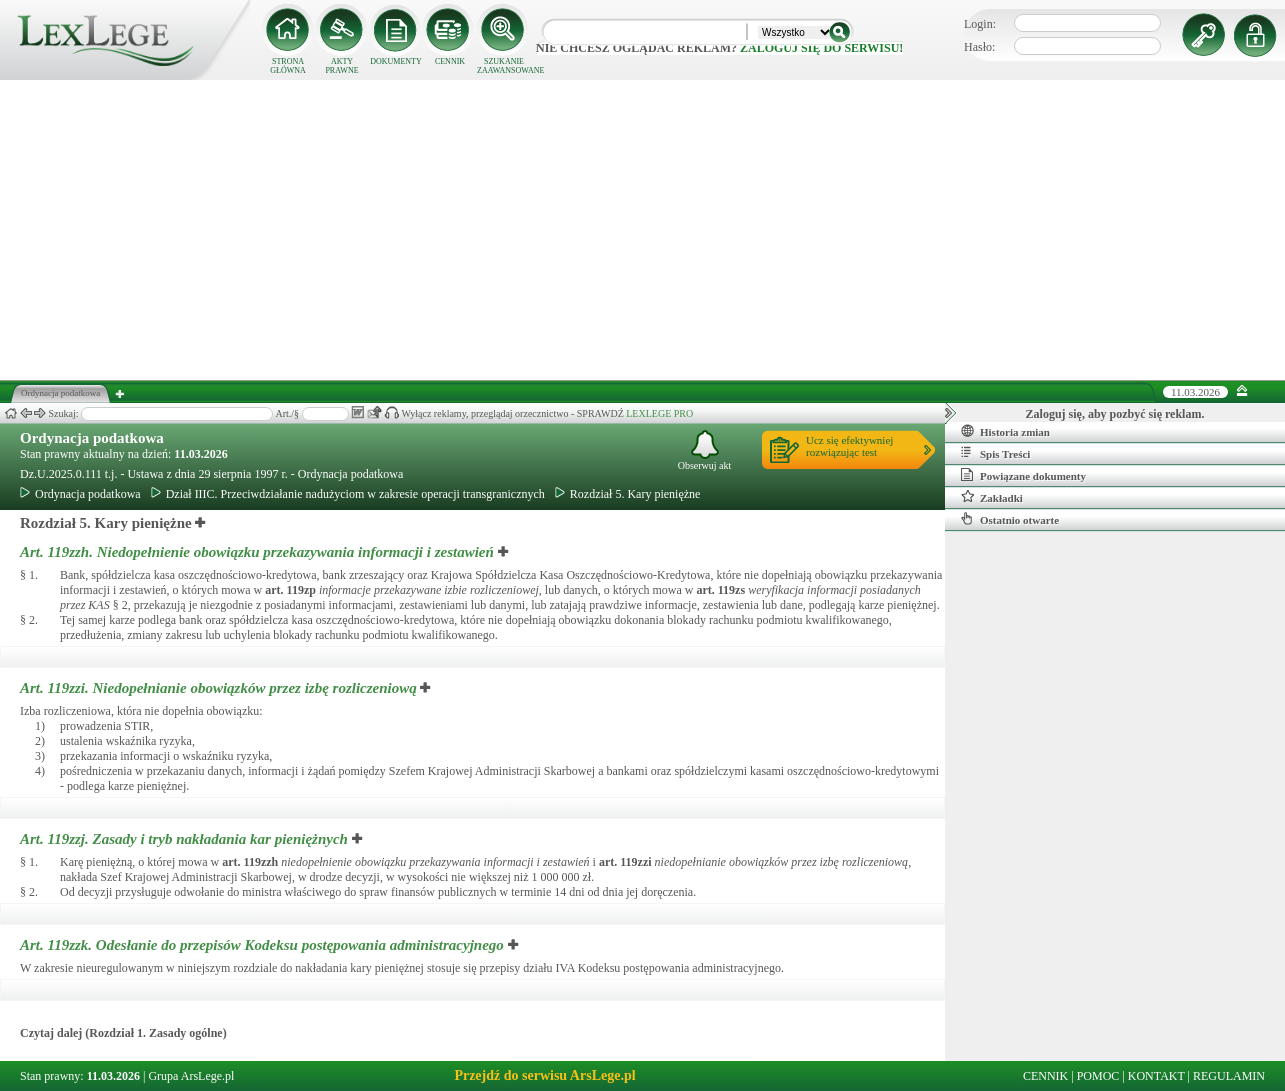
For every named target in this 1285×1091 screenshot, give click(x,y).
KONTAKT (1156, 1076)
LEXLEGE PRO (659, 413)
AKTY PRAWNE (341, 66)
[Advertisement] (643, 230)
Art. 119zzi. (220, 688)
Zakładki (992, 497)
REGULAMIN (1229, 1076)
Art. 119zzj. (186, 839)
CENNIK (450, 61)
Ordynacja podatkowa (92, 438)
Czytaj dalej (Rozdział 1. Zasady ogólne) (123, 1033)
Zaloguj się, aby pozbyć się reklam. (1115, 414)
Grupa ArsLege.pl (191, 1076)
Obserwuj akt (705, 450)
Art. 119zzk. (264, 945)
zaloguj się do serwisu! (821, 48)
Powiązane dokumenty (1023, 475)
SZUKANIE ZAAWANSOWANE (504, 66)
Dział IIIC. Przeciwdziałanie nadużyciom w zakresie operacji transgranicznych (348, 494)
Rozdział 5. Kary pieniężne (628, 494)
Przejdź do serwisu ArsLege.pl (544, 1075)
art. (290, 590)
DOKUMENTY (396, 61)
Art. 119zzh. (259, 552)
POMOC (1098, 1076)
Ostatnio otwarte (1010, 519)
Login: (980, 24)
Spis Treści (995, 453)
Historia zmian (1005, 431)
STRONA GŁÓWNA (288, 66)
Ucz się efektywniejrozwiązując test (849, 446)
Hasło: (979, 47)
